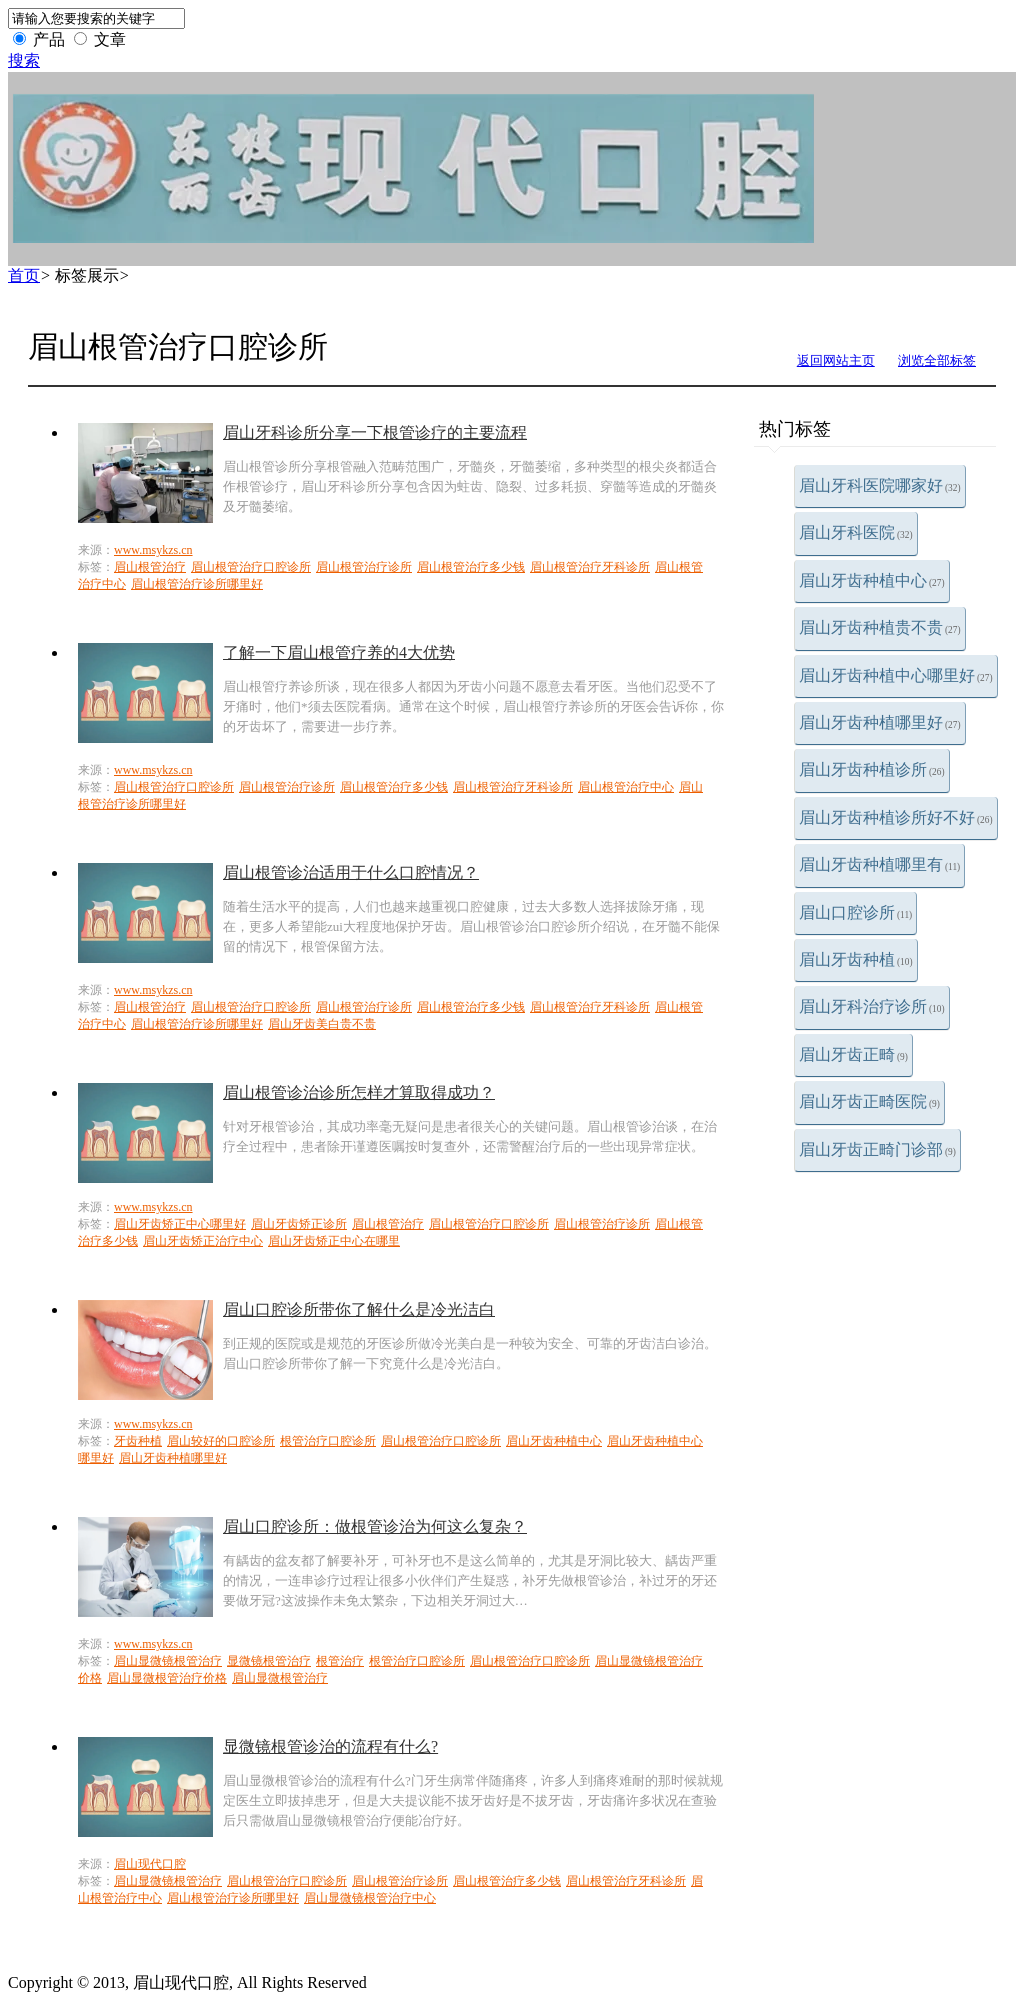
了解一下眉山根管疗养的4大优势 (339, 652)
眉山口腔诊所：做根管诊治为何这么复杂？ (375, 1526)
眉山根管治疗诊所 (364, 567)
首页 (24, 275)
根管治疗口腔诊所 (328, 1441)
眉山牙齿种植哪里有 (879, 864)
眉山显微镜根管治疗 (168, 1661)
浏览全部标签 (937, 360)
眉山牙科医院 (856, 532)
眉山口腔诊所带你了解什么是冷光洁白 (359, 1309)
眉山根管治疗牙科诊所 (590, 567)
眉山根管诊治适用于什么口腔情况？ (351, 872)
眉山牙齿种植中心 (872, 580)
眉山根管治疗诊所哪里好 (197, 584)
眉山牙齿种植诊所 (872, 769)
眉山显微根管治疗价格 (167, 1678)
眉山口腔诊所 (855, 912)
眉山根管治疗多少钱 (471, 567)
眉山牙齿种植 (856, 959)
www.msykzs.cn (153, 550)
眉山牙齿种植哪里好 (880, 722)
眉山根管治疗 (150, 567)
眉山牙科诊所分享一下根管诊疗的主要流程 (375, 432)
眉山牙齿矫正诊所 (299, 1224)
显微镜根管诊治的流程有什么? (330, 1746)
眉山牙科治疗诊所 (872, 1006)
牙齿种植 (138, 1441)
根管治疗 (340, 1661)
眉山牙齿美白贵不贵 (322, 1024)
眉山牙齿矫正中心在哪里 (334, 1241)
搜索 (24, 60)
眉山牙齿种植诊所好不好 (896, 817)
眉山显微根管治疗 (280, 1678)
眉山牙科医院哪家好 (880, 485)
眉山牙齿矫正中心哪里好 (180, 1224)
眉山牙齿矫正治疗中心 (203, 1241)
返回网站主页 (836, 360)
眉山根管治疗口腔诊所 (251, 567)
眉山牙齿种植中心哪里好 (896, 675)
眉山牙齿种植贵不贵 (880, 627)
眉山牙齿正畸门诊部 (877, 1149)
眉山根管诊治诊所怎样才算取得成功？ (359, 1092)
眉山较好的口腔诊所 (221, 1441)
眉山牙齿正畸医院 (869, 1101)
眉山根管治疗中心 (626, 787)
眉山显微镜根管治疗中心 (370, 1898)
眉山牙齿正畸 (853, 1054)
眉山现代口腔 (150, 1864)
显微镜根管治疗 (269, 1661)
